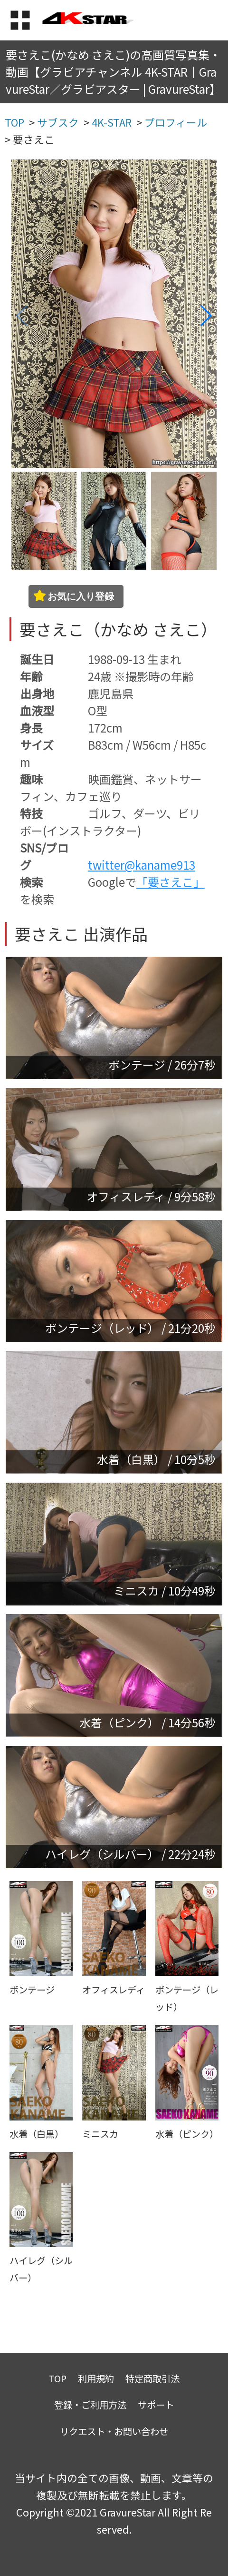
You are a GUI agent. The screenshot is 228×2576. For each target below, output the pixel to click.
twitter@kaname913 (141, 864)
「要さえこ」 (170, 881)
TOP (57, 2378)
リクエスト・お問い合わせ (114, 2431)
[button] (205, 315)
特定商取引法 (152, 2378)
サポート (156, 2404)
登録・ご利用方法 (90, 2404)
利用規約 (96, 2378)
